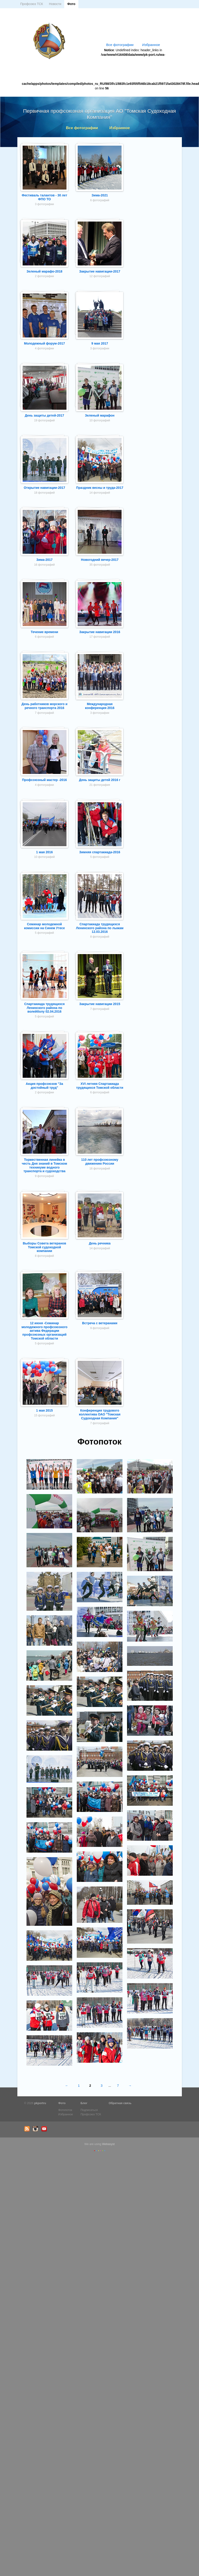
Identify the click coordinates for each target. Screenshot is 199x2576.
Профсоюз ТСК (31, 4)
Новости (55, 4)
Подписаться (89, 2110)
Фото (71, 4)
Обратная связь (120, 2103)
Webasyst (108, 2144)
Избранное (151, 45)
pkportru (40, 2103)
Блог (83, 2103)
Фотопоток (65, 2110)
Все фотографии (120, 45)
